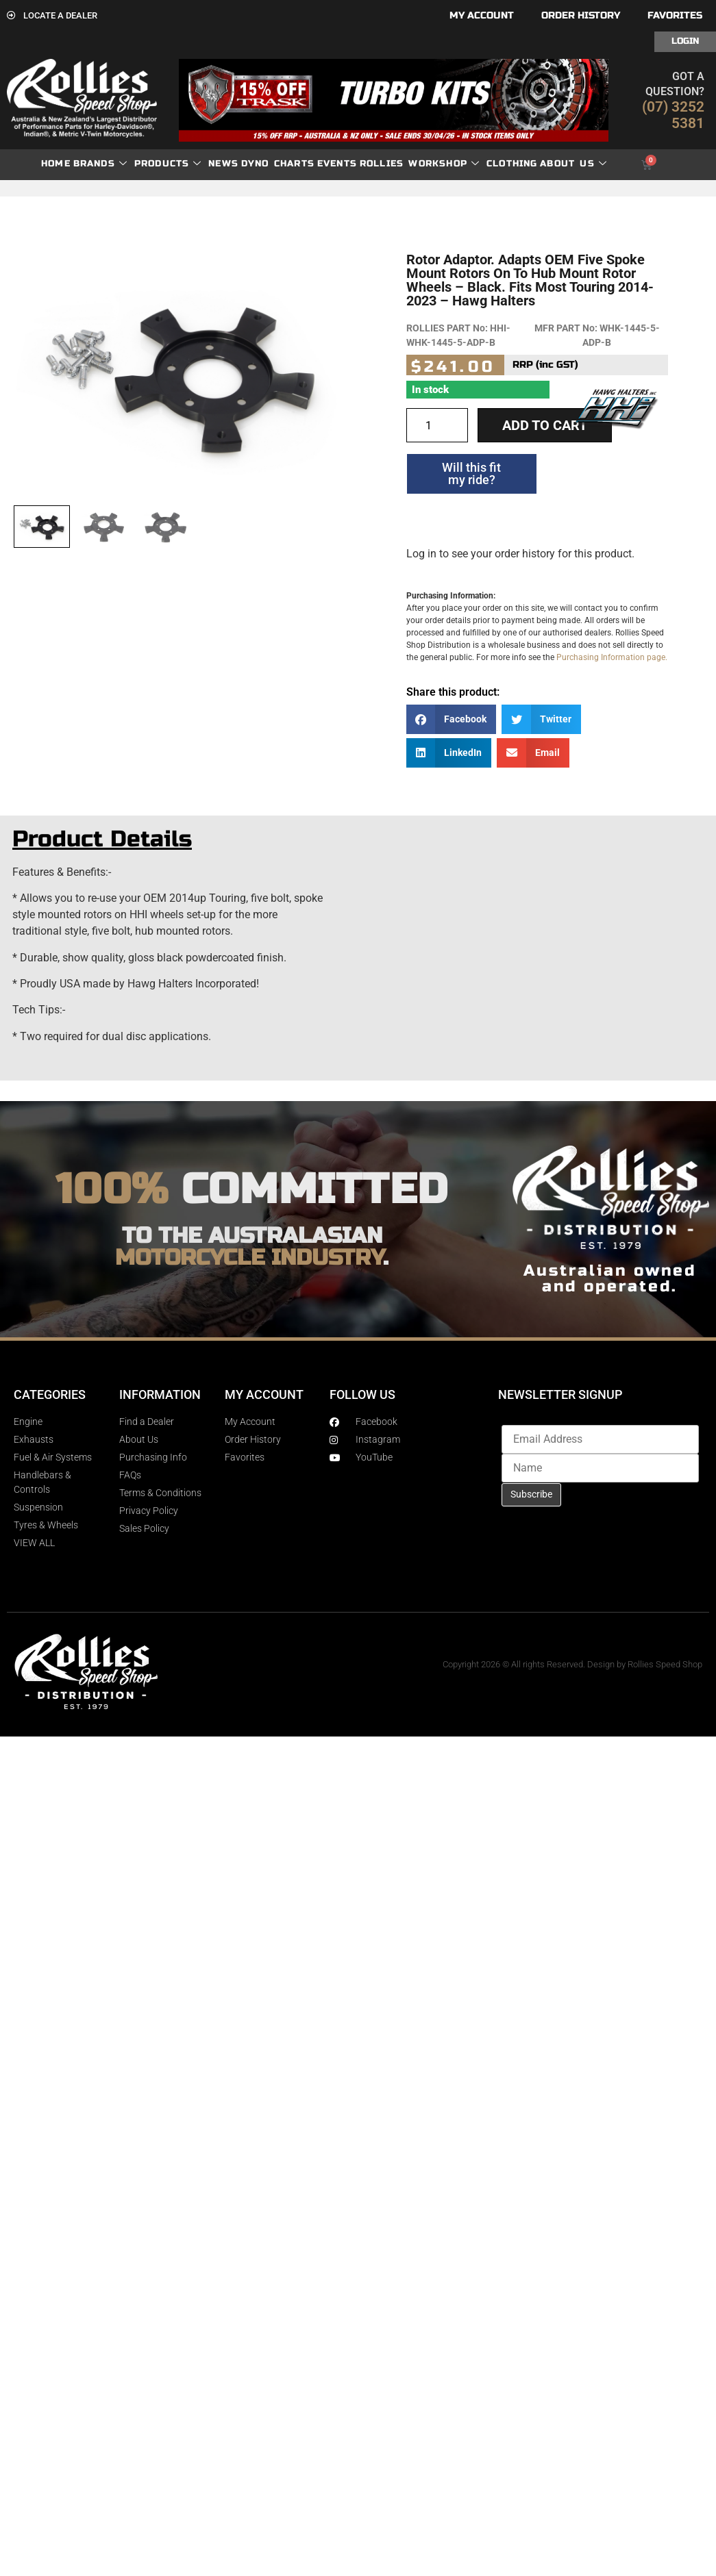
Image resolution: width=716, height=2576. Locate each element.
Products (168, 164)
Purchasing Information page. (611, 657)
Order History (580, 15)
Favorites (674, 15)
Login (685, 41)
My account (481, 15)
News (223, 163)
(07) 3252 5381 (673, 115)
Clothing (512, 163)
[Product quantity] (437, 425)
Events (337, 163)
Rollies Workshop (420, 164)
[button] (451, 719)
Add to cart (544, 425)
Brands (100, 164)
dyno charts (277, 163)
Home (56, 163)
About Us (573, 164)
